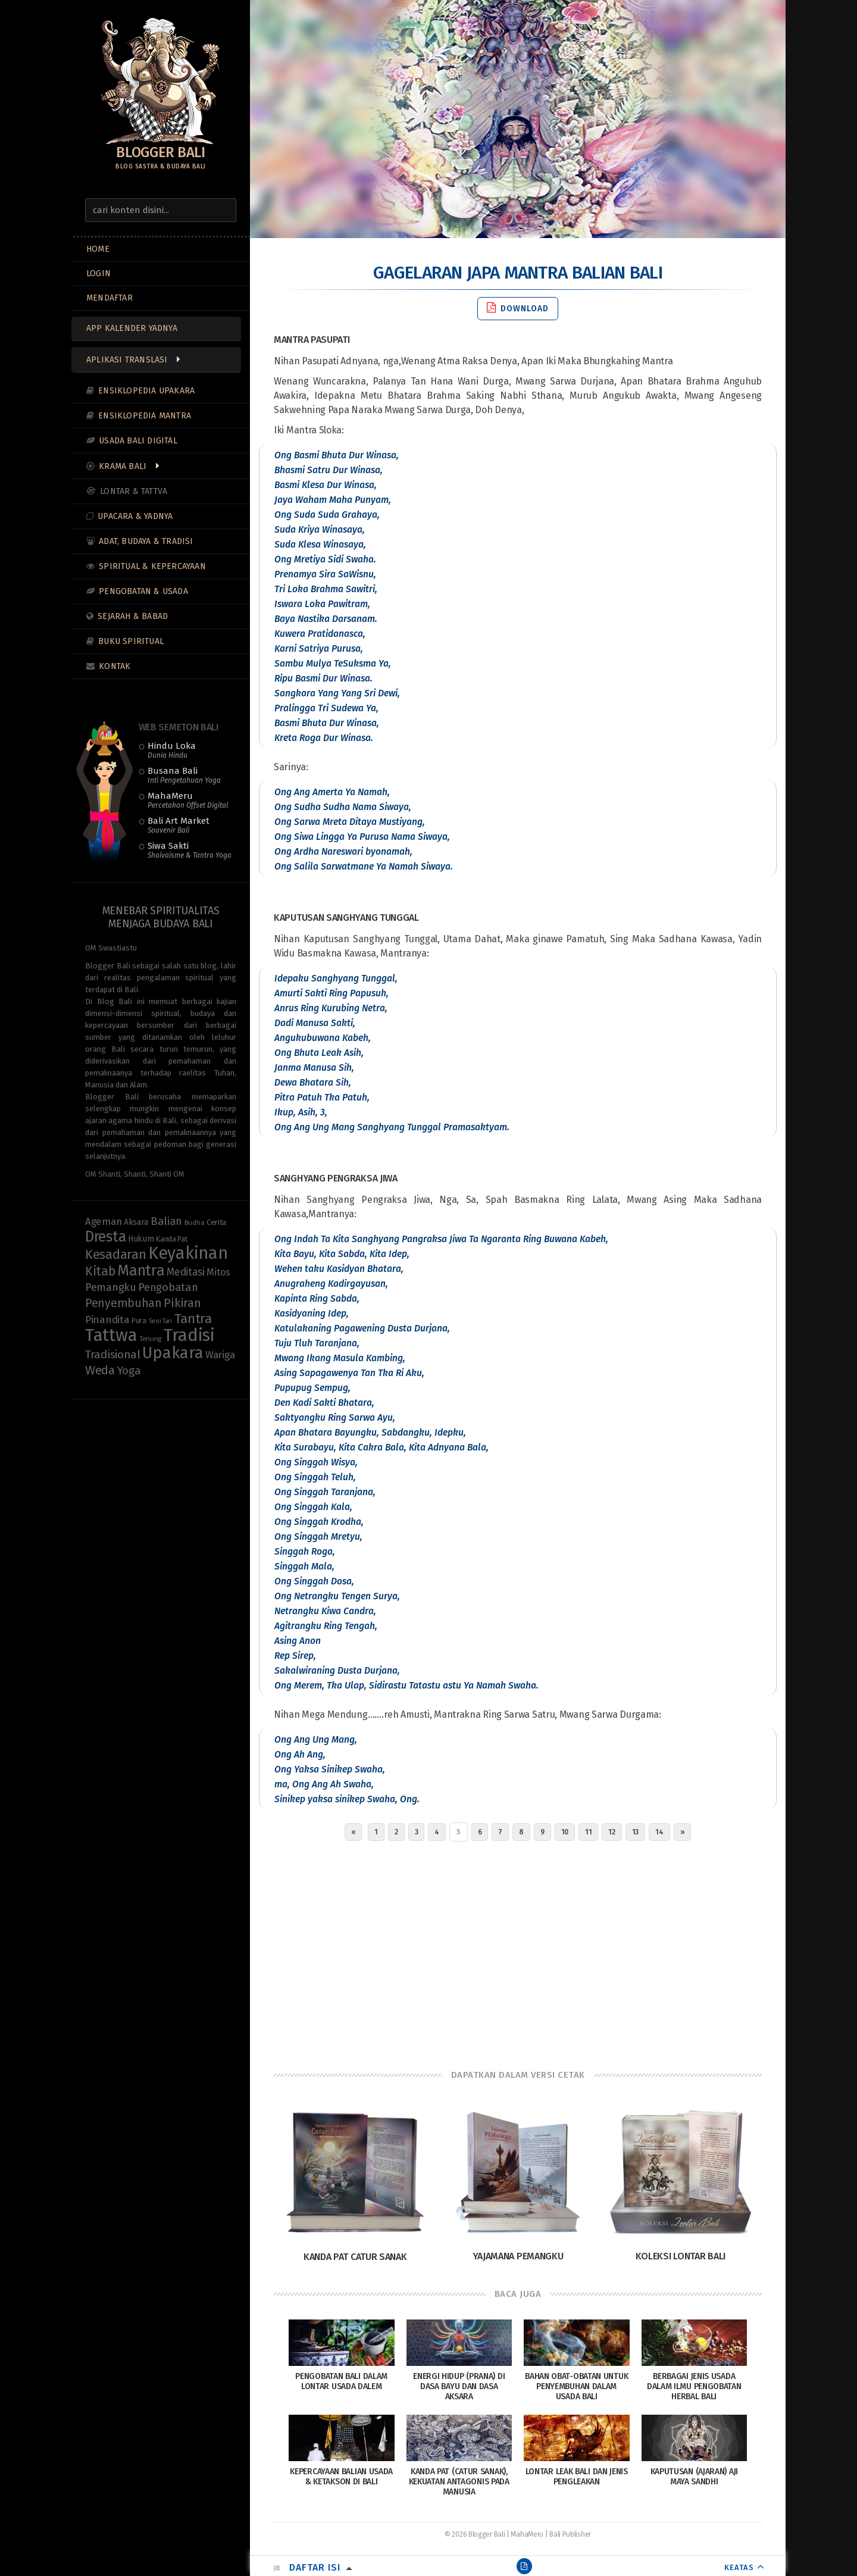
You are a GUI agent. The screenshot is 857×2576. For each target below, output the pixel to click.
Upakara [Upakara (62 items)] (172, 1352)
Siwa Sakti (190, 849)
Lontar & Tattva (133, 491)
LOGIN (98, 273)
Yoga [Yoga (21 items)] (129, 1370)
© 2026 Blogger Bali (475, 2534)
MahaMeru (188, 799)
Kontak (114, 666)
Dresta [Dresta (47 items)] (105, 1237)
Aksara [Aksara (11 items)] (136, 1222)
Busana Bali (184, 774)
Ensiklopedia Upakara (146, 391)
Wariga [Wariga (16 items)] (219, 1355)
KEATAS (739, 2567)
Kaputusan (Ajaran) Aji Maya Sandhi (694, 2476)
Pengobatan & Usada (143, 591)
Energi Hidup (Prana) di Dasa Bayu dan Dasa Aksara (459, 2386)
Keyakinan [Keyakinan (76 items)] (187, 1253)
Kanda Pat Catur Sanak (355, 2256)
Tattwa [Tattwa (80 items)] (111, 1335)
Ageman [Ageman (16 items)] (103, 1221)
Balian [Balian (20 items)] (166, 1221)
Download (518, 308)
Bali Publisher (570, 2534)
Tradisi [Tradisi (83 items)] (189, 1335)
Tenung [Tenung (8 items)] (150, 1338)
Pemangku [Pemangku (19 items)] (110, 1287)
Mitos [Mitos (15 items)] (218, 1272)
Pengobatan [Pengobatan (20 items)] (168, 1287)
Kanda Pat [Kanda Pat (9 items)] (171, 1238)
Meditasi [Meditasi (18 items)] (186, 1272)
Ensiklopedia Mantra (144, 416)
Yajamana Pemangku (518, 2256)
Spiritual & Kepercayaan (152, 566)
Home (98, 249)
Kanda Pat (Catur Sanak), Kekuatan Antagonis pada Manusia (459, 2481)
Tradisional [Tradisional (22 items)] (112, 1354)
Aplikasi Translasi (127, 360)
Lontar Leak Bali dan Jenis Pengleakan (577, 2476)
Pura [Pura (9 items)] (139, 1320)
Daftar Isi (314, 2567)
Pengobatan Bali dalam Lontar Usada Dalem (341, 2381)
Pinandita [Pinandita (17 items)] (107, 1320)
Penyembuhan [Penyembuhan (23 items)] (123, 1303)
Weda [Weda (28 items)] (100, 1370)
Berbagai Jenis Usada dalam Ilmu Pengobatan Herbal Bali (694, 2386)
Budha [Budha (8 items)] (194, 1222)
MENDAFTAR (109, 298)
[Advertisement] (518, 1952)
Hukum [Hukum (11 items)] (141, 1239)
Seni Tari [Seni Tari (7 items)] (160, 1321)
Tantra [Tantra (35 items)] (193, 1319)
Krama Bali (122, 466)
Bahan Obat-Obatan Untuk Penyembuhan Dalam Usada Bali (576, 2386)
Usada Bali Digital (138, 441)
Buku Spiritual (131, 641)
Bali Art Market (178, 824)
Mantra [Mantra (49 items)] (140, 1270)
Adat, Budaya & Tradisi (146, 541)
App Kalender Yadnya (131, 328)
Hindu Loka (172, 749)
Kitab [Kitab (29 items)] (100, 1271)
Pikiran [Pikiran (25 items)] (182, 1303)
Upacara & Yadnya (135, 516)
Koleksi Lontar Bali (680, 2256)
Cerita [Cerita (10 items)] (216, 1222)
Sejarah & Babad (133, 616)
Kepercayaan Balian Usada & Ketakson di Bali (341, 2476)
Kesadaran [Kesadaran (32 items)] (115, 1254)
